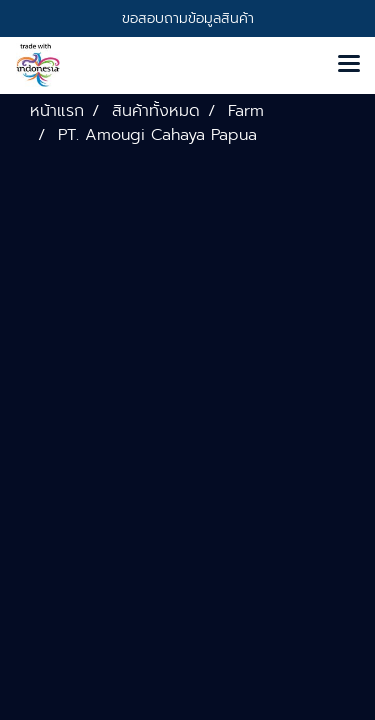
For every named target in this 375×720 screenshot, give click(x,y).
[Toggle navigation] (349, 65)
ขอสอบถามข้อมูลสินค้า (188, 18)
